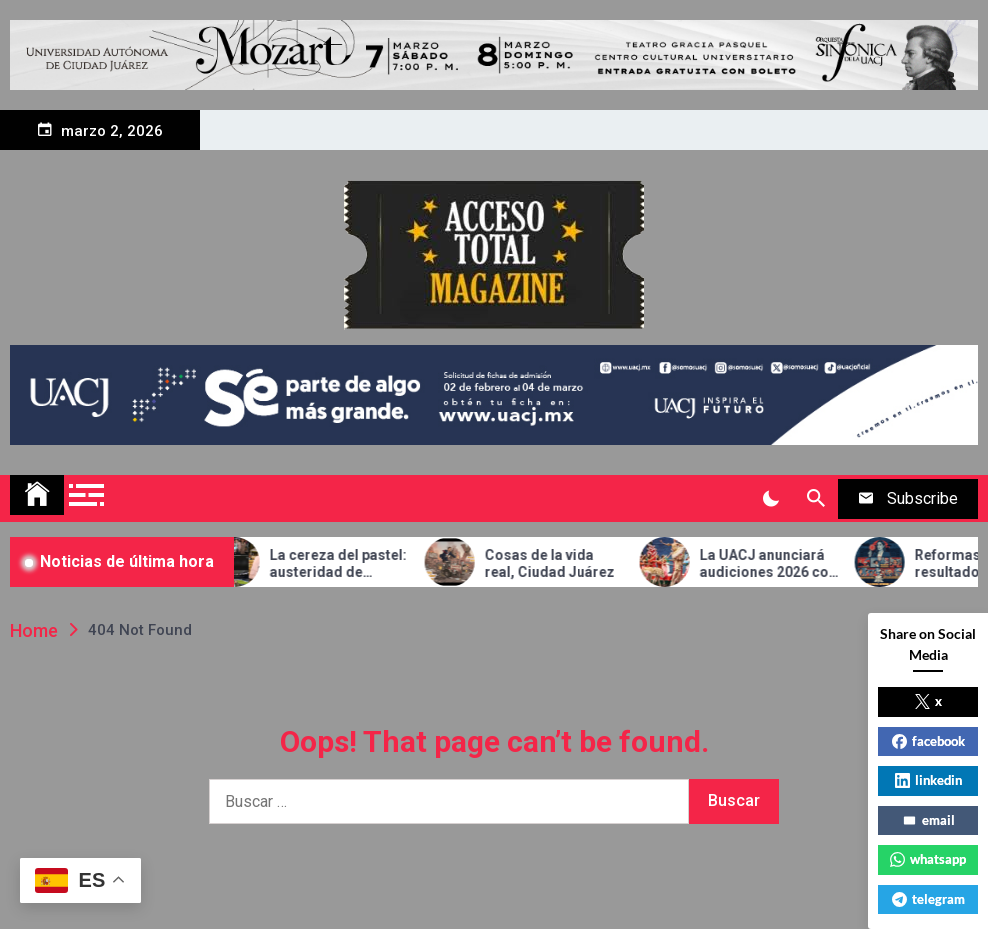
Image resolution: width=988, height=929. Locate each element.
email (928, 820)
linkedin (928, 780)
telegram (928, 899)
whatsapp (928, 859)
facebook (928, 741)
